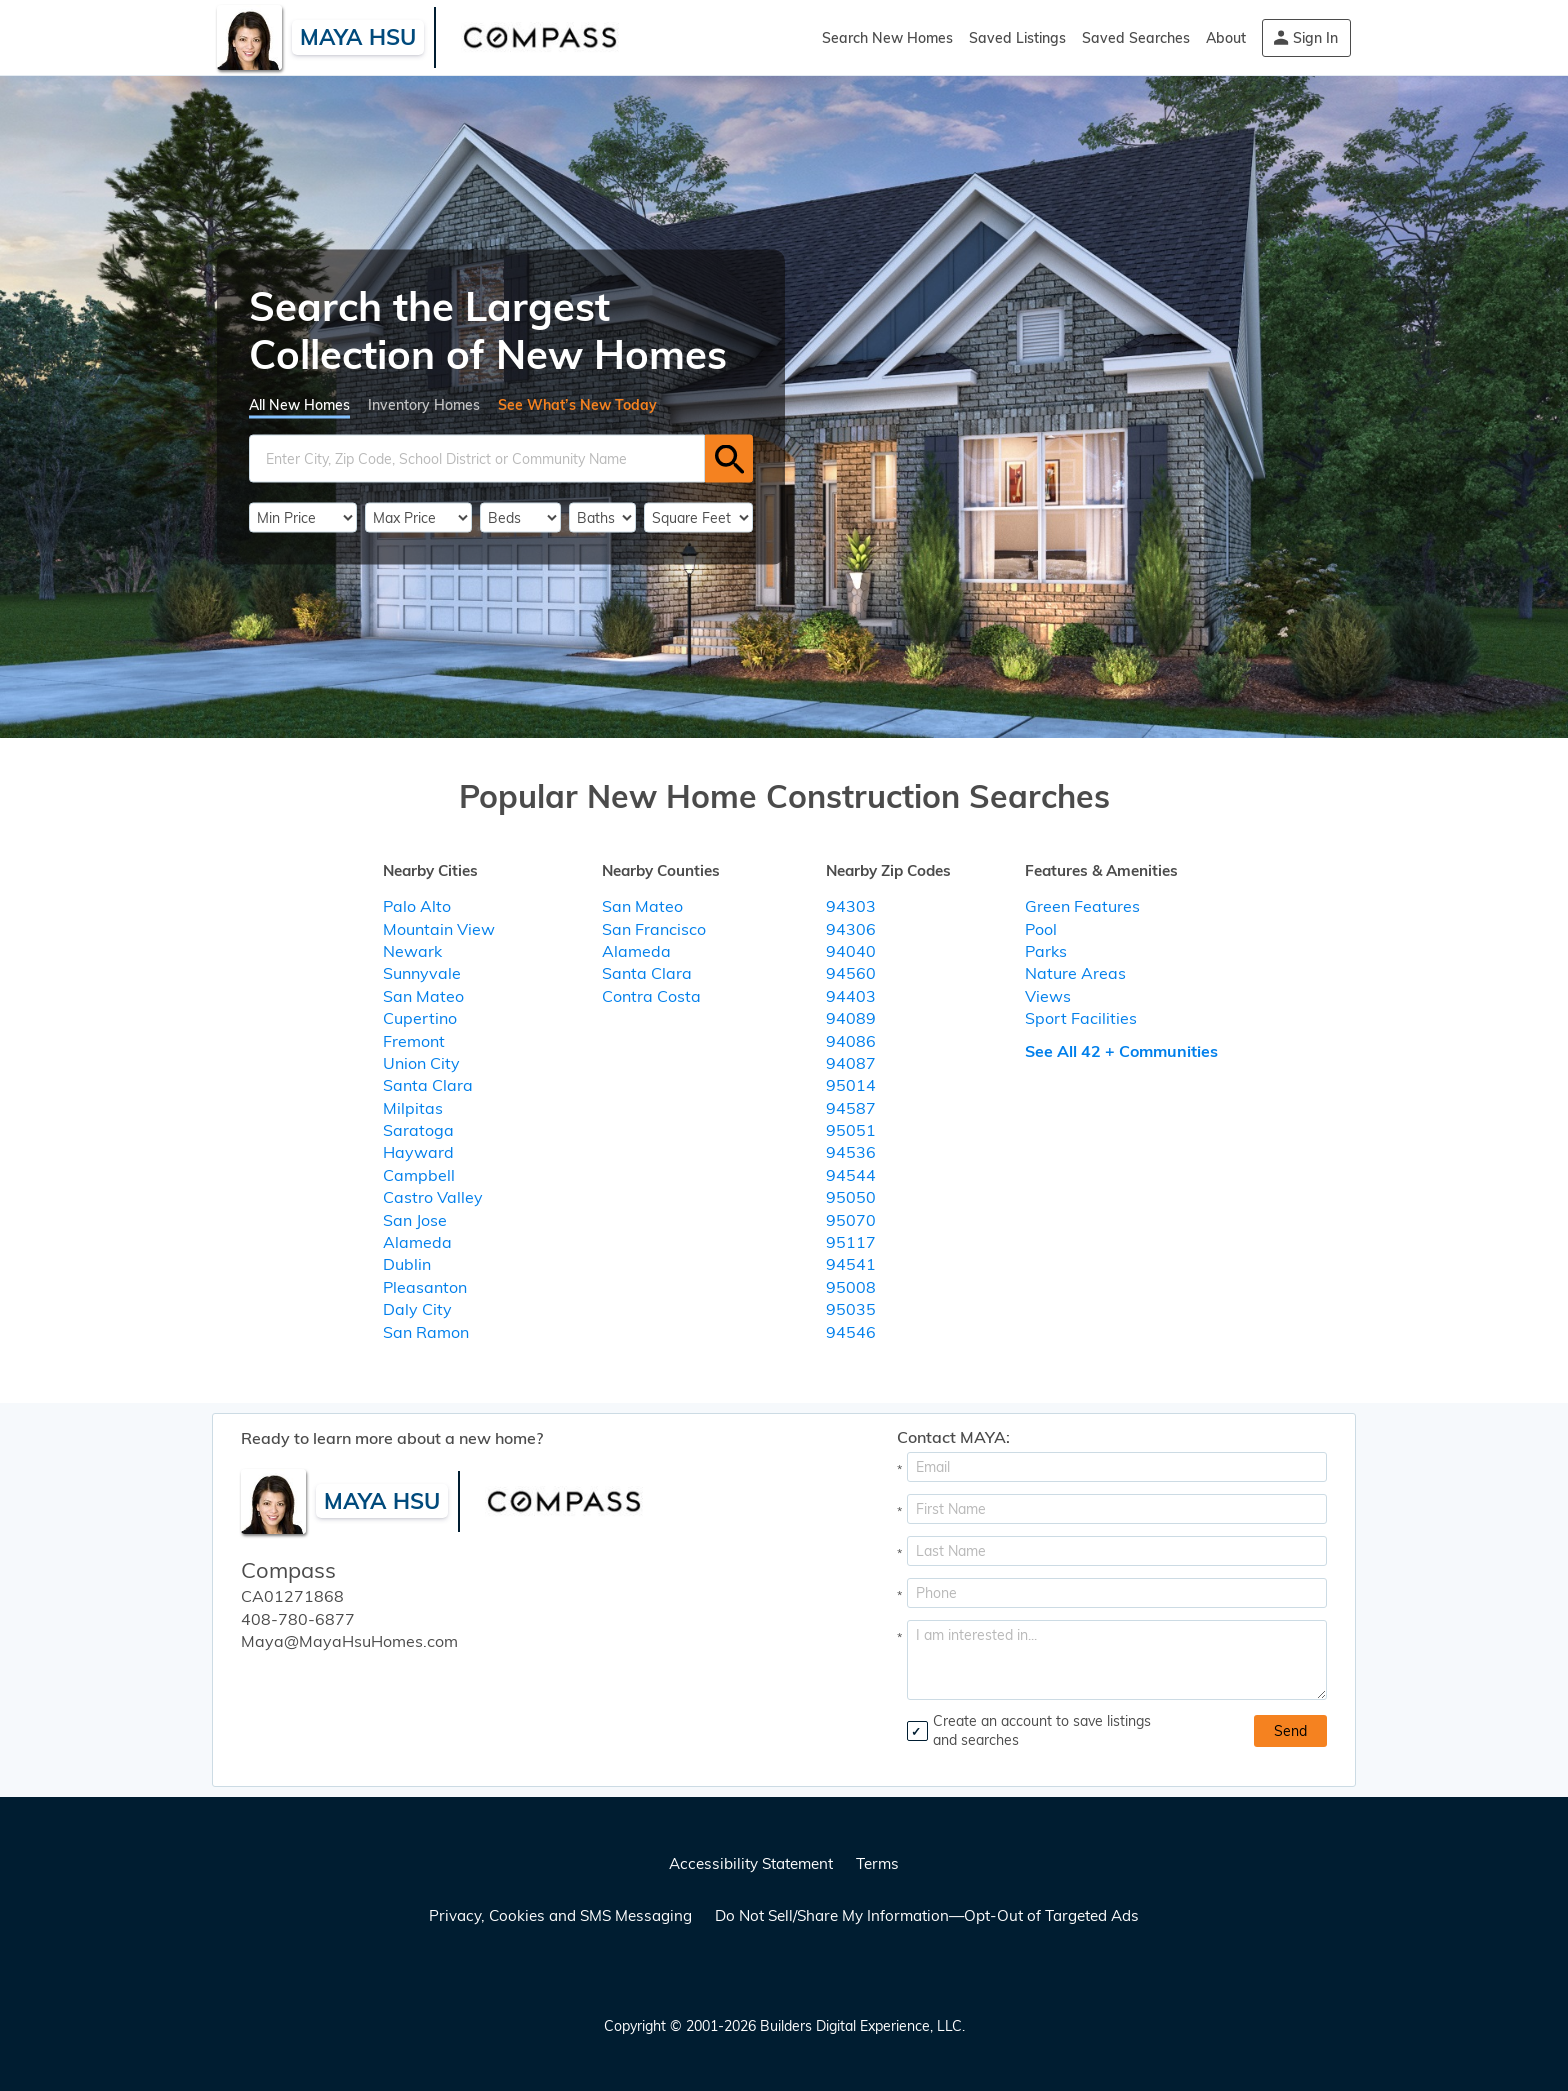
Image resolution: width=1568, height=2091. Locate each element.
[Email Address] (1117, 1467)
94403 (851, 996)
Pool (1041, 929)
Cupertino (420, 1018)
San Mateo (423, 996)
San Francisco (654, 929)
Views (1048, 996)
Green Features (1082, 906)
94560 (851, 973)
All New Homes (299, 405)
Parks (1046, 951)
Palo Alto (417, 906)
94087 (851, 1063)
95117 (851, 1242)
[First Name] (1117, 1509)
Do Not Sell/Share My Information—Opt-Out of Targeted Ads (927, 1915)
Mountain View (439, 929)
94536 (851, 1152)
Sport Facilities (1081, 1018)
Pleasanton (425, 1287)
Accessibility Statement (751, 1863)
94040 (851, 951)
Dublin (407, 1264)
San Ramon (426, 1332)
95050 (851, 1197)
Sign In (1315, 38)
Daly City (417, 1309)
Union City (421, 1063)
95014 (851, 1085)
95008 (851, 1287)
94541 (851, 1264)
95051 (851, 1130)
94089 (851, 1018)
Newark (412, 951)
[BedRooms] (520, 518)
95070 (851, 1220)
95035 (851, 1309)
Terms (877, 1863)
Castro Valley (433, 1197)
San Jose (415, 1220)
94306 (851, 929)
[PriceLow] (303, 518)
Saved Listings (1017, 38)
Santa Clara (428, 1085)
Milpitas (413, 1108)
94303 (851, 906)
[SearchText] (477, 459)
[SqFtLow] (698, 518)
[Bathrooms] (603, 518)
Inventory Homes (424, 405)
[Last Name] (1117, 1551)
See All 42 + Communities (1121, 1051)
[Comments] (1117, 1660)
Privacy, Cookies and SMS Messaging (560, 1915)
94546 (851, 1332)
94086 (851, 1041)
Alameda (417, 1242)
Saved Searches (1136, 38)
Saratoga (418, 1130)
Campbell (419, 1175)
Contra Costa (651, 996)
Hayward (418, 1152)
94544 (851, 1175)
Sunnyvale (422, 973)
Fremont (414, 1041)
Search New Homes (887, 38)
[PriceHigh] (419, 518)
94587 (851, 1108)
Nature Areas (1075, 973)
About (1226, 38)
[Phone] (1117, 1593)
